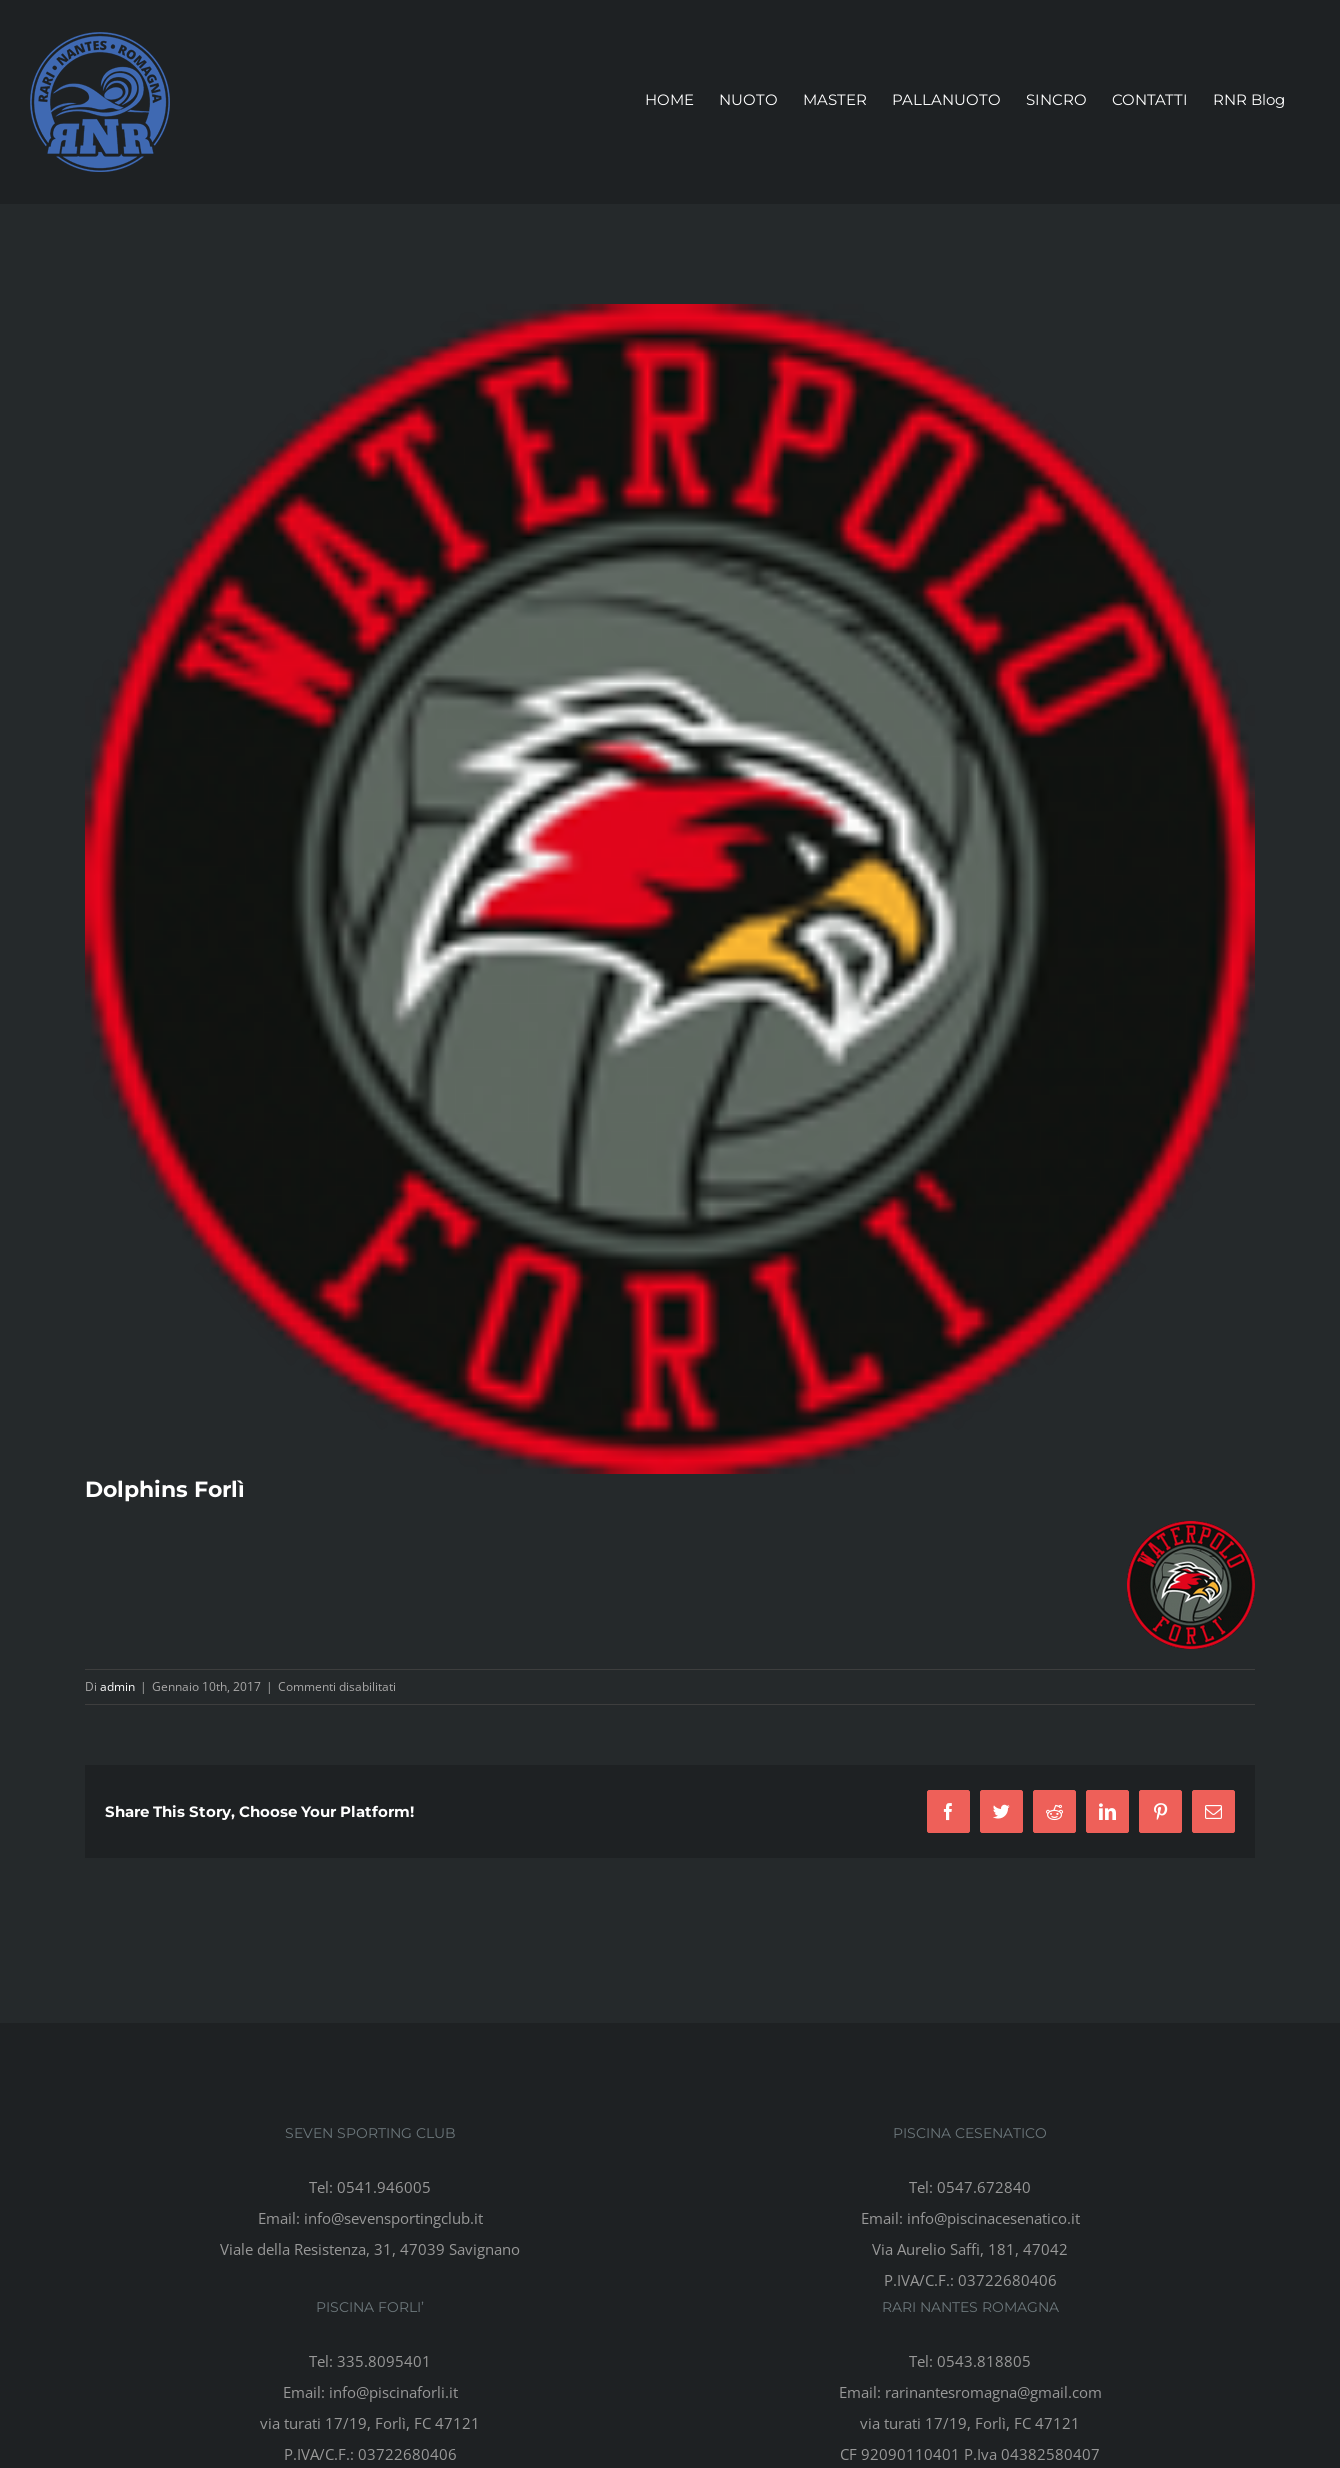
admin (117, 1686)
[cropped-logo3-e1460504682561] (670, 889)
